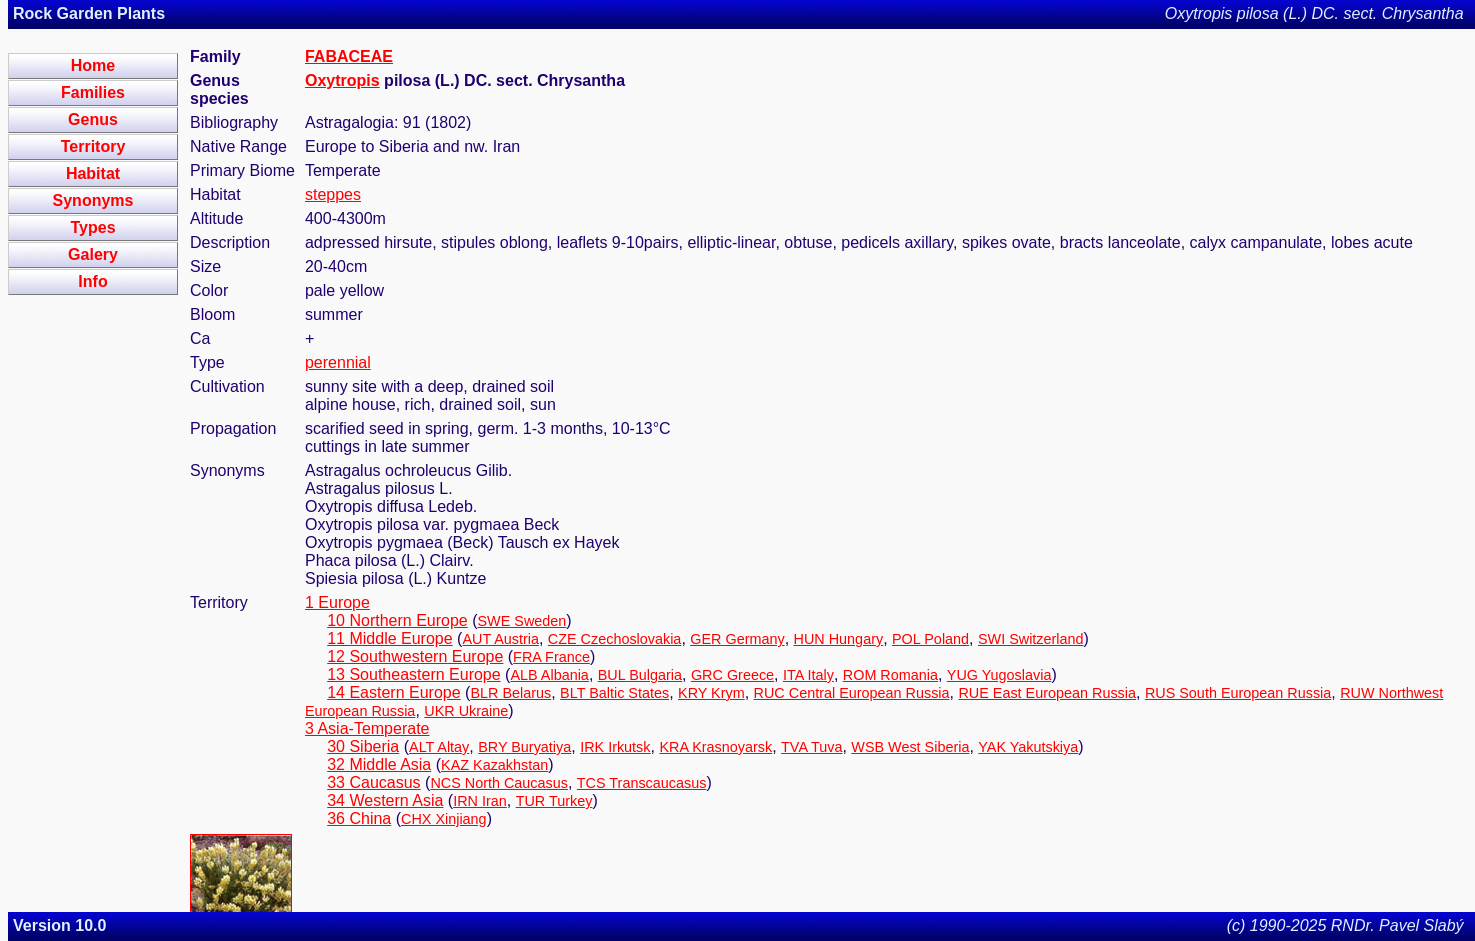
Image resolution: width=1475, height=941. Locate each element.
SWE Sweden (522, 621)
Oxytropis (342, 80)
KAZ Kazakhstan (494, 765)
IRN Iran (480, 801)
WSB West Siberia (910, 747)
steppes (333, 194)
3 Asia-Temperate (367, 728)
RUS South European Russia (1238, 693)
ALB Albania (549, 675)
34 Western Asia (385, 800)
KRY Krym (711, 693)
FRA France (551, 657)
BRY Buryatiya (524, 747)
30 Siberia (363, 746)
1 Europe (337, 602)
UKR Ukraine (466, 711)
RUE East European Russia (1047, 693)
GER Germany (737, 639)
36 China (359, 818)
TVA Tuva (811, 747)
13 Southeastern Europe (413, 674)
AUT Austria (500, 639)
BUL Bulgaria (640, 675)
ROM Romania (890, 675)
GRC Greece (732, 675)
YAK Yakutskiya (1028, 747)
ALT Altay (439, 747)
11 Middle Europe (389, 638)
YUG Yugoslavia (999, 675)
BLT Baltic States (614, 693)
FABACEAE (349, 56)
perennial (338, 362)
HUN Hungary (839, 639)
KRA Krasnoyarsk (715, 747)
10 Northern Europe (397, 620)
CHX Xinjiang (444, 819)
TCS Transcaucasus (642, 783)
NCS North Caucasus (499, 783)
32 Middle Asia (379, 764)
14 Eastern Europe (393, 692)
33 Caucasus (373, 782)
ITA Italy (808, 675)
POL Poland (930, 639)
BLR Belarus (510, 693)
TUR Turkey (554, 801)
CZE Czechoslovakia (615, 639)
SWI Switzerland (1031, 639)
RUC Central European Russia (852, 693)
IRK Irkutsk (615, 747)
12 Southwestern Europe (415, 656)
